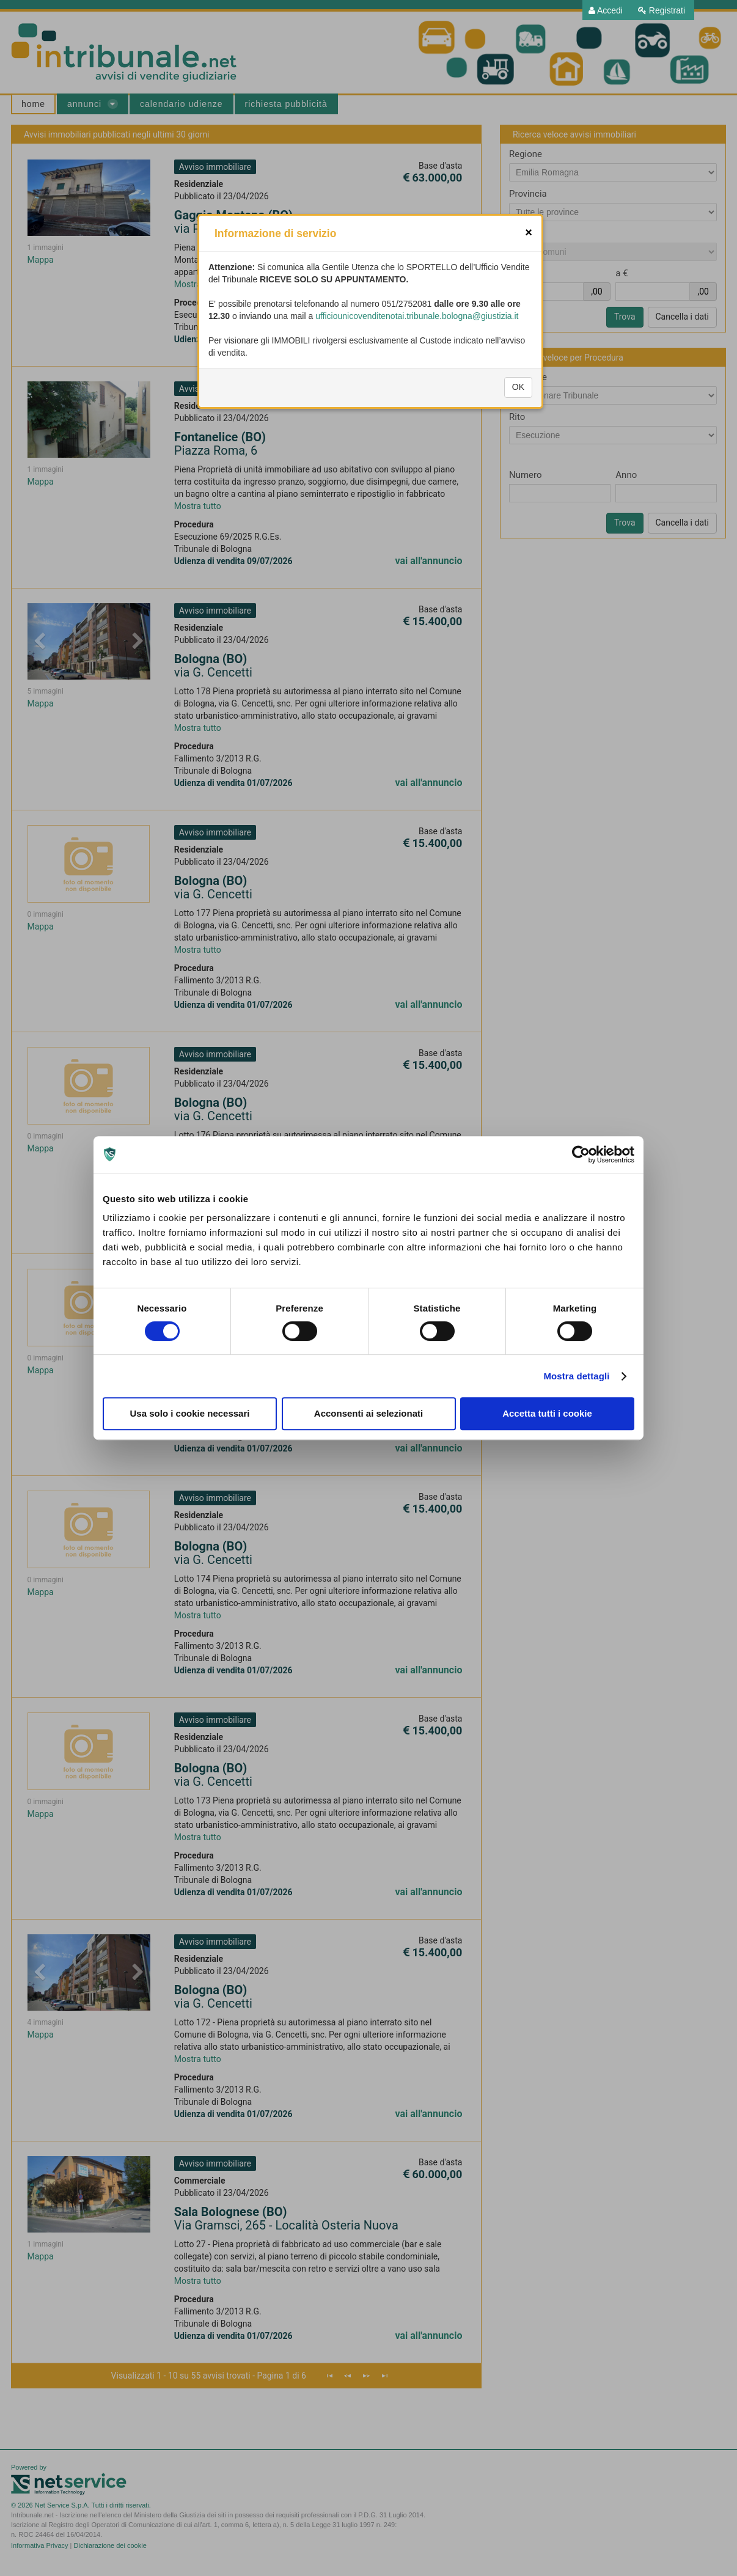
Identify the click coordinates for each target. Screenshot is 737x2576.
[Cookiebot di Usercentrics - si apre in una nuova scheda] (580, 1154)
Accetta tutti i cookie (547, 1413)
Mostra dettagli (576, 1376)
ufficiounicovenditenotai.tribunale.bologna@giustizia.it (416, 360)
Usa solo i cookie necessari (190, 1413)
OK (518, 431)
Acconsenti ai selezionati (368, 1413)
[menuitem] (605, 10)
